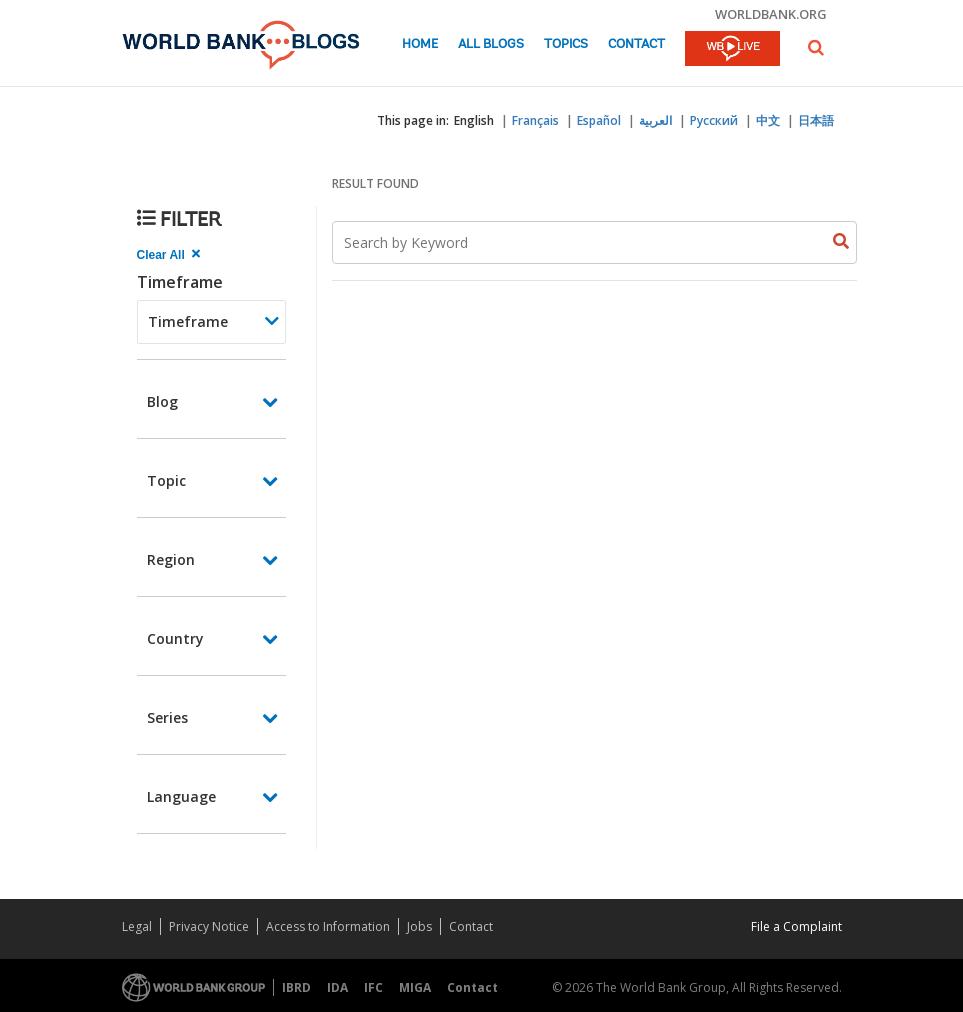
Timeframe (180, 282)
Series (167, 717)
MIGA (415, 987)
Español (599, 120)
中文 (768, 120)
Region (171, 559)
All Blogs (491, 44)
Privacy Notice (209, 926)
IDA (337, 987)
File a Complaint (796, 926)
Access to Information (328, 926)
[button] (816, 47)
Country (175, 638)
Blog (162, 401)
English (474, 120)
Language (181, 796)
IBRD (296, 987)
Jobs (419, 926)
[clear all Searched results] (171, 255)
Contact (636, 44)
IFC (373, 987)
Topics (566, 44)
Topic (166, 480)
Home (420, 44)
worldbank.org (771, 14)
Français (535, 120)
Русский (714, 120)
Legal (137, 926)
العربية (655, 120)
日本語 (816, 120)
